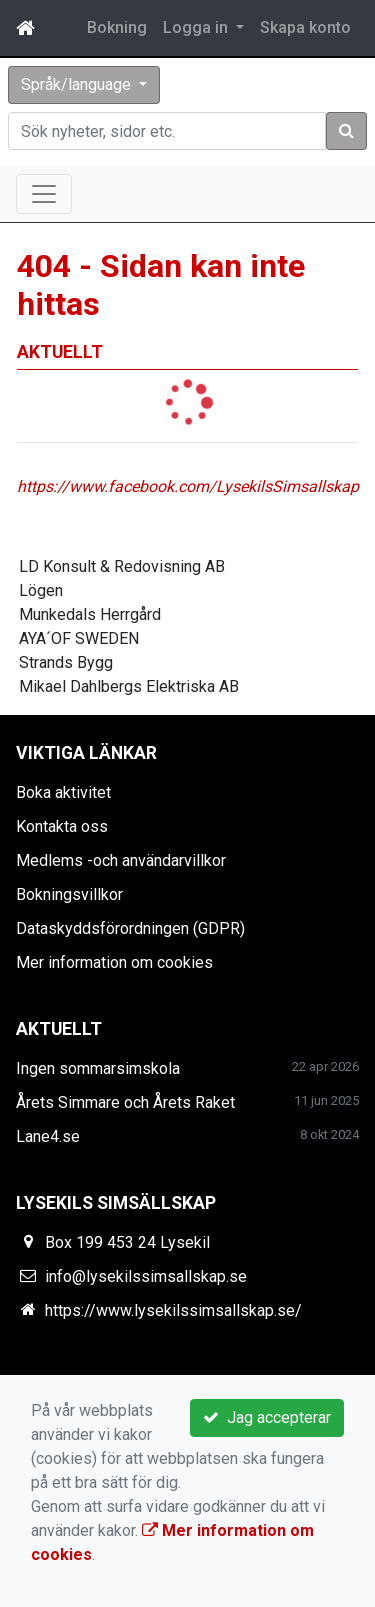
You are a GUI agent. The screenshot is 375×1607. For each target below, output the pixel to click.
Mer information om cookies (114, 962)
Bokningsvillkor (69, 894)
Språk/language (78, 84)
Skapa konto (305, 27)
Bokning (117, 27)
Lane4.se (48, 1136)
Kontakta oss (62, 826)
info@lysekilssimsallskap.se (146, 1276)
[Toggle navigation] (44, 194)
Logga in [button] (197, 27)
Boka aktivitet (63, 792)
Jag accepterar (267, 1417)
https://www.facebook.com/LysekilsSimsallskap (188, 486)
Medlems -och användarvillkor (121, 860)
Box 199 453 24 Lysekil (127, 1242)
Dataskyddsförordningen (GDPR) (130, 928)
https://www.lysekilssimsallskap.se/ (173, 1310)
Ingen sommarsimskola (98, 1068)
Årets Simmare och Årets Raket (125, 1102)
